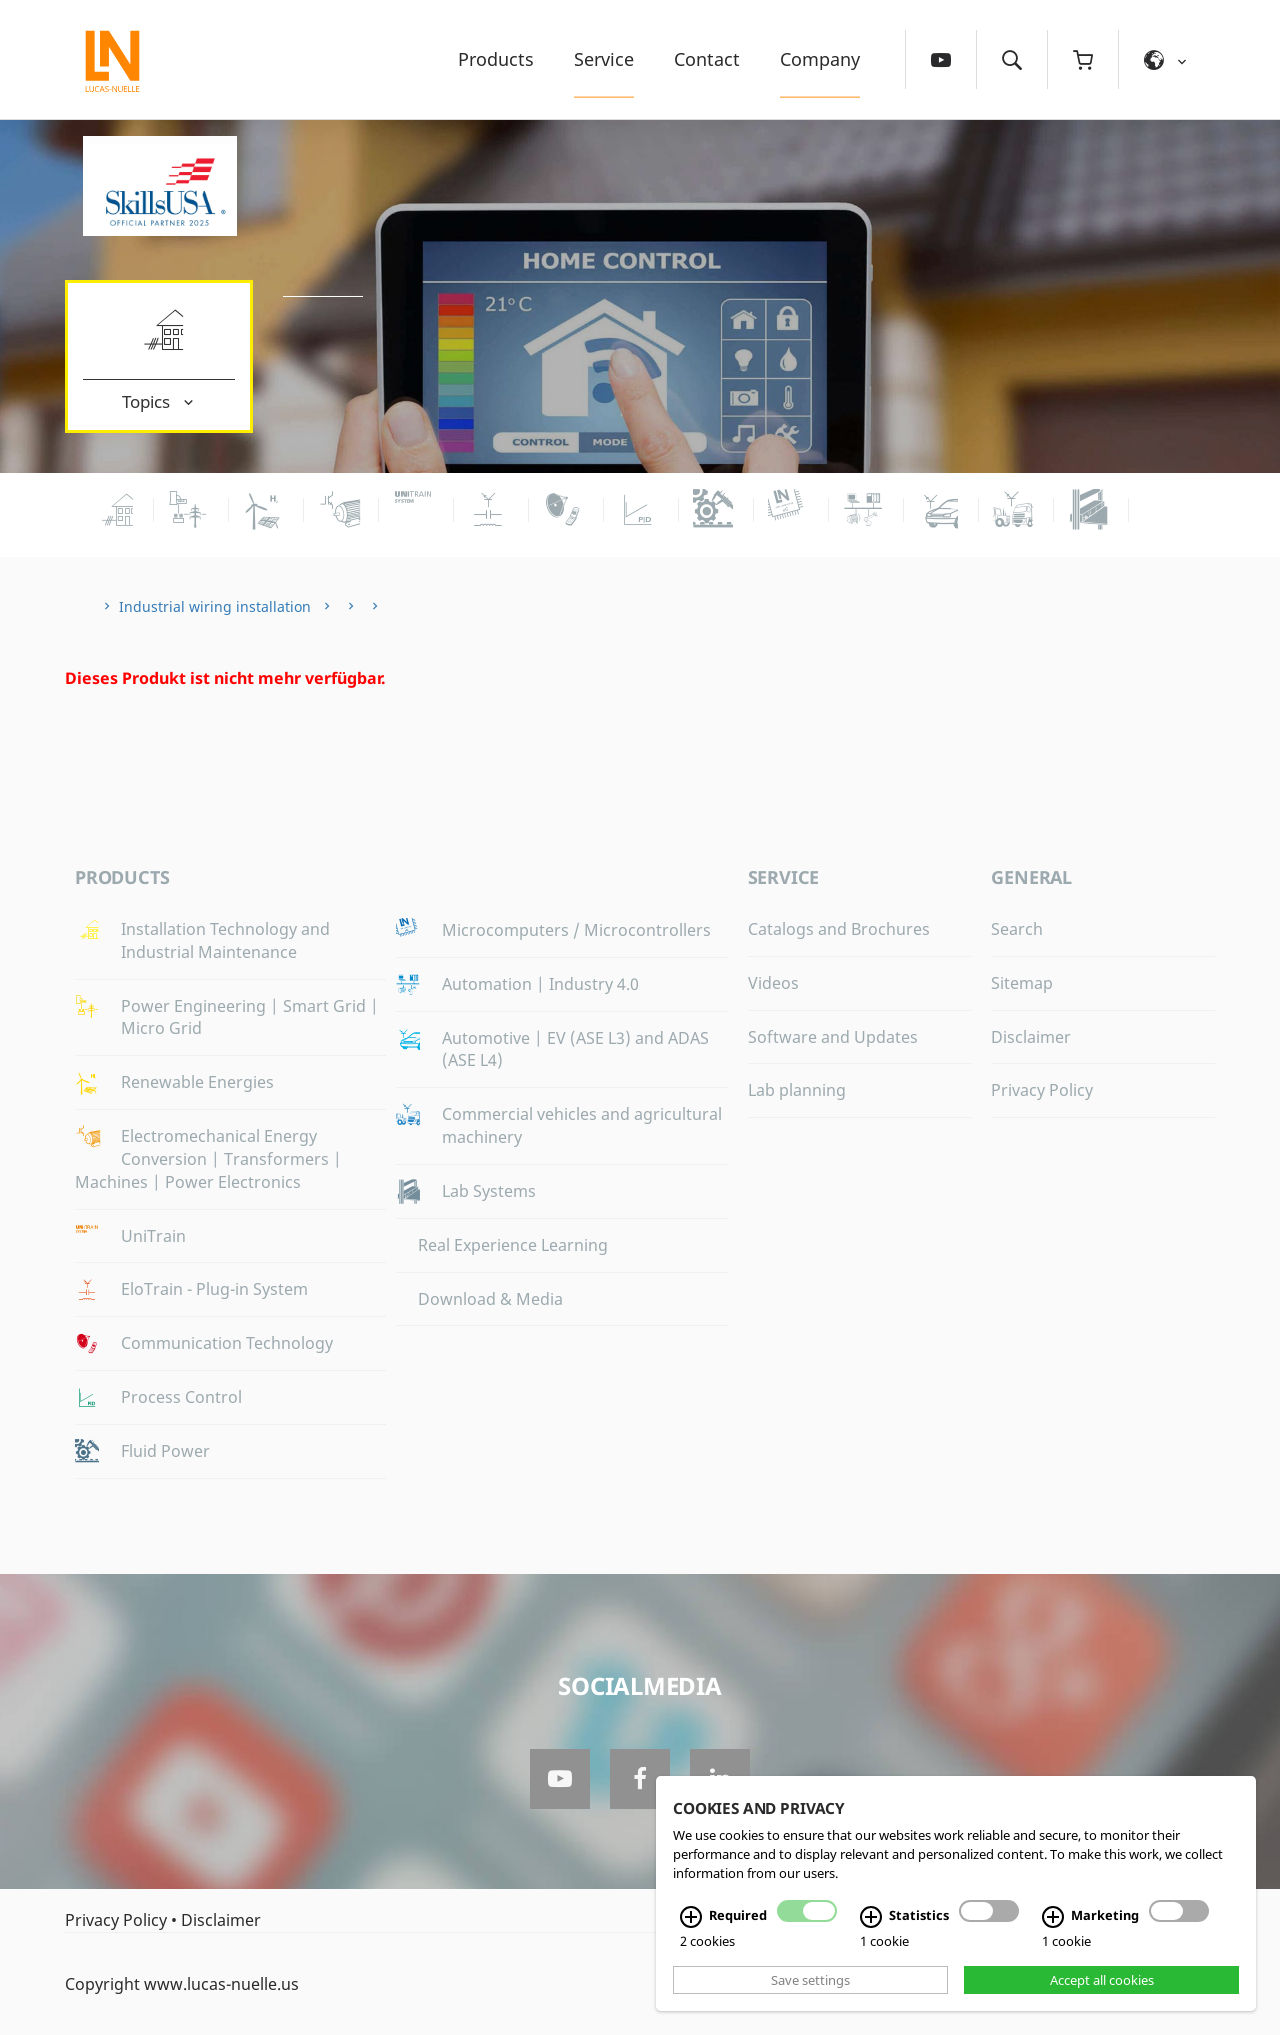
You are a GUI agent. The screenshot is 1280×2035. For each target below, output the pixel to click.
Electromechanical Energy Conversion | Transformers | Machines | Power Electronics (208, 1159)
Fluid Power (165, 1451)
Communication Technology (227, 1343)
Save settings (810, 1980)
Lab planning (797, 1090)
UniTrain (153, 1236)
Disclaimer (1031, 1037)
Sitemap (1022, 983)
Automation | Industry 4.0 (540, 984)
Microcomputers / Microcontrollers (576, 930)
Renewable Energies (197, 1082)
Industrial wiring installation (215, 606)
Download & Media (490, 1299)
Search (1017, 929)
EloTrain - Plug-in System (214, 1289)
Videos (773, 983)
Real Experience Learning (513, 1245)
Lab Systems (489, 1191)
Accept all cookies (1102, 1980)
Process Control (181, 1397)
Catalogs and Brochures (839, 929)
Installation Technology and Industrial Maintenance (225, 940)
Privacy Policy (1042, 1090)
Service (604, 59)
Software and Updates (833, 1037)
